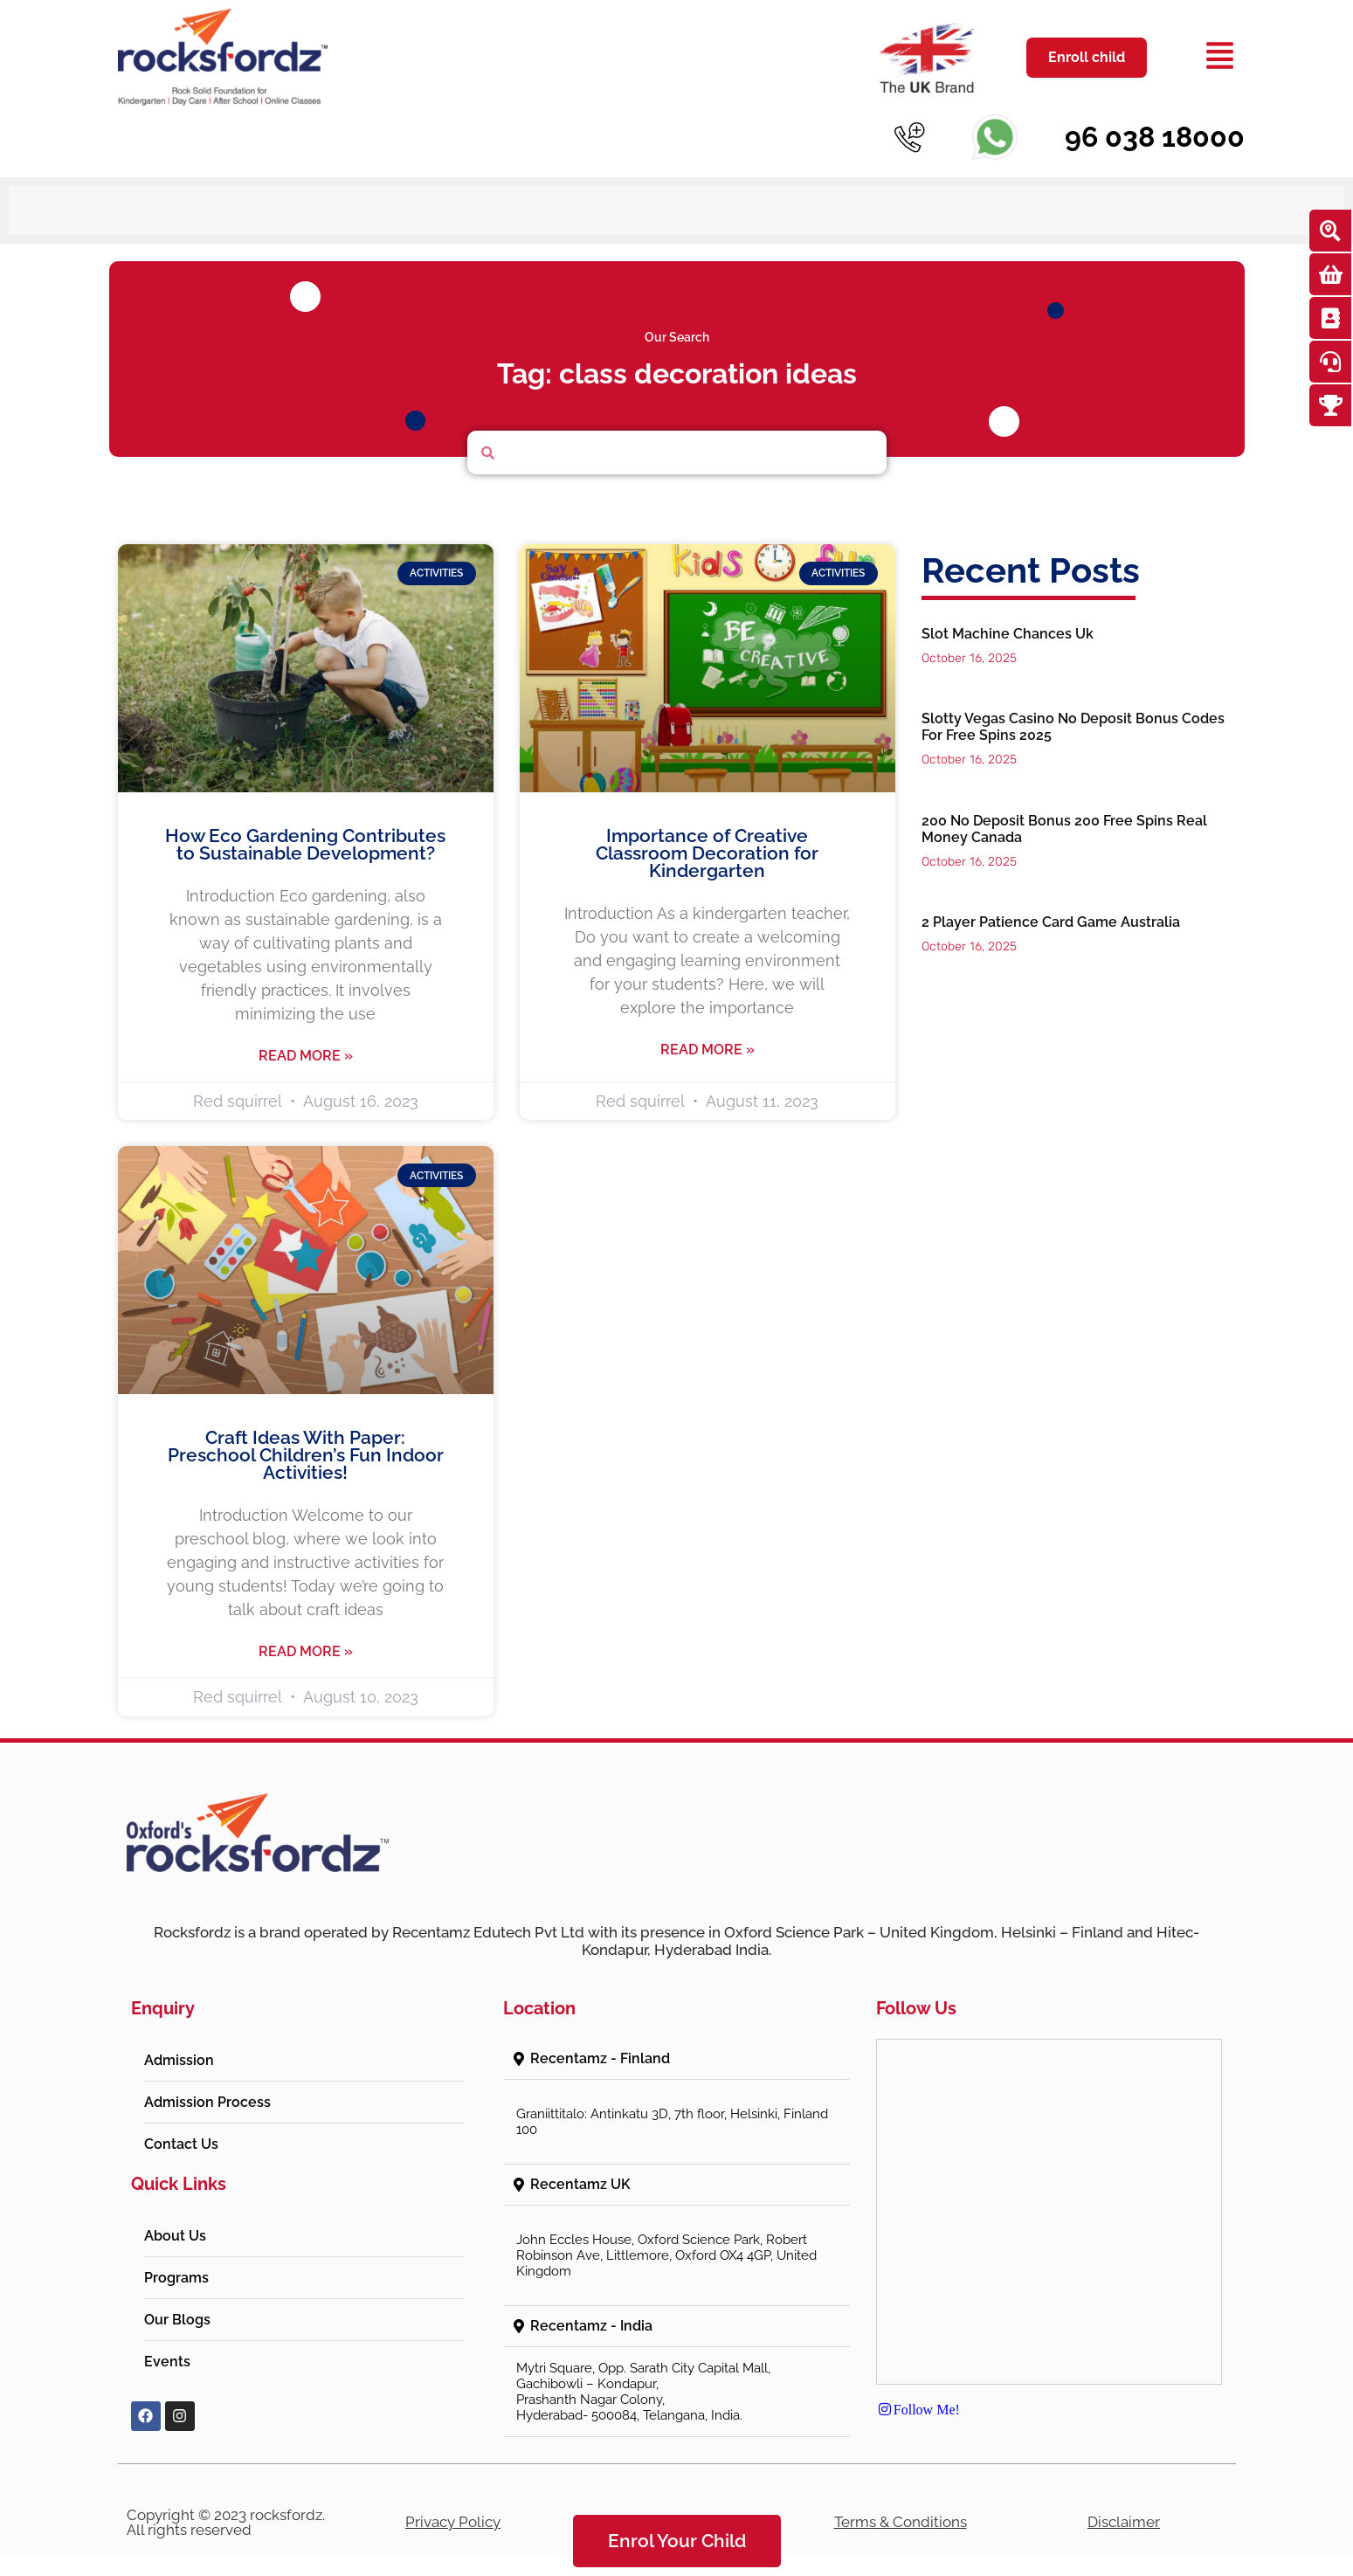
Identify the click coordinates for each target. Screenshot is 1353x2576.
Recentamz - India (591, 2311)
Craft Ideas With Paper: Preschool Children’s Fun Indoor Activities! (306, 1441)
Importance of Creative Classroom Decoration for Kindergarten (707, 839)
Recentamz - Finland (600, 2044)
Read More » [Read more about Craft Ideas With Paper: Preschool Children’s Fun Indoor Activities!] (306, 1638)
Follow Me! (918, 2396)
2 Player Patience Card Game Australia (1051, 908)
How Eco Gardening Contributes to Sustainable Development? (305, 830)
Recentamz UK (580, 2170)
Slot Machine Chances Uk (1008, 620)
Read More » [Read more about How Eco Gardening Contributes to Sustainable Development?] (306, 1041)
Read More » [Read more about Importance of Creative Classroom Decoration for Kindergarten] (707, 1035)
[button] (676, 2045)
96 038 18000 (1155, 137)
